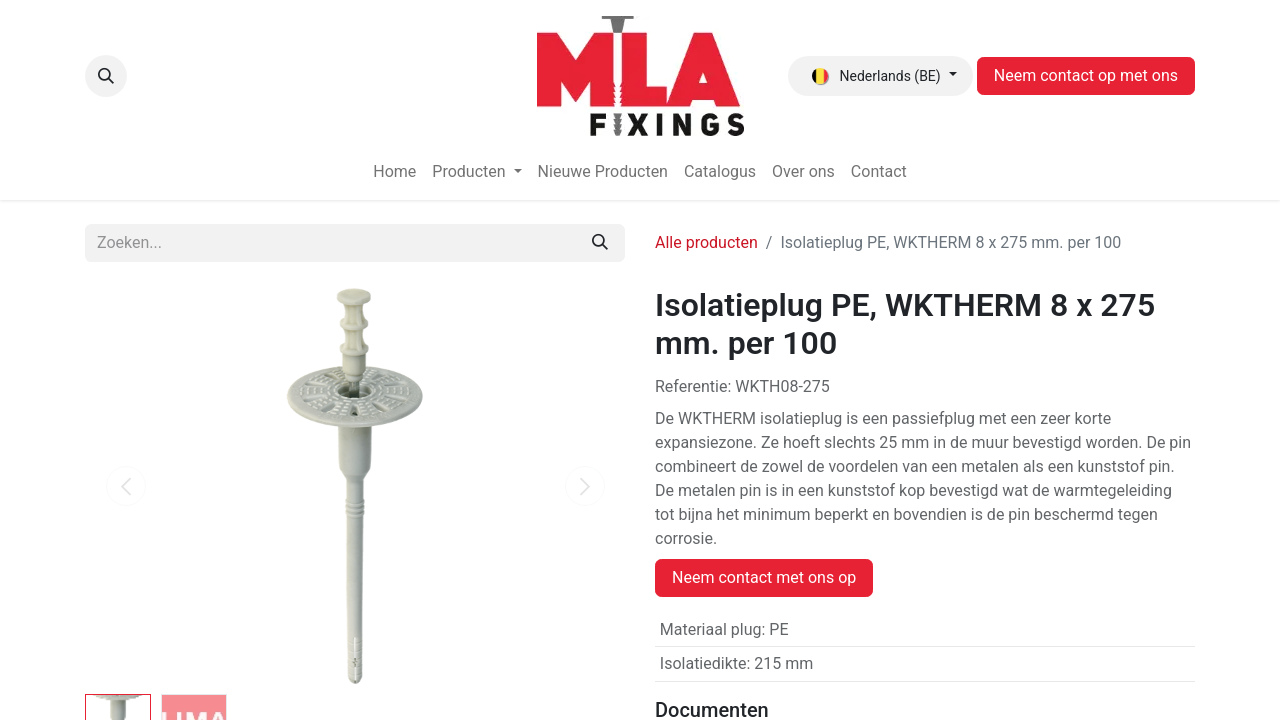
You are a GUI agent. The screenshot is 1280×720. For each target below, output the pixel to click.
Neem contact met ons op (764, 577)
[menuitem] (394, 172)
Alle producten (706, 242)
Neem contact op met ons (1086, 75)
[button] (106, 76)
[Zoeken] (600, 243)
